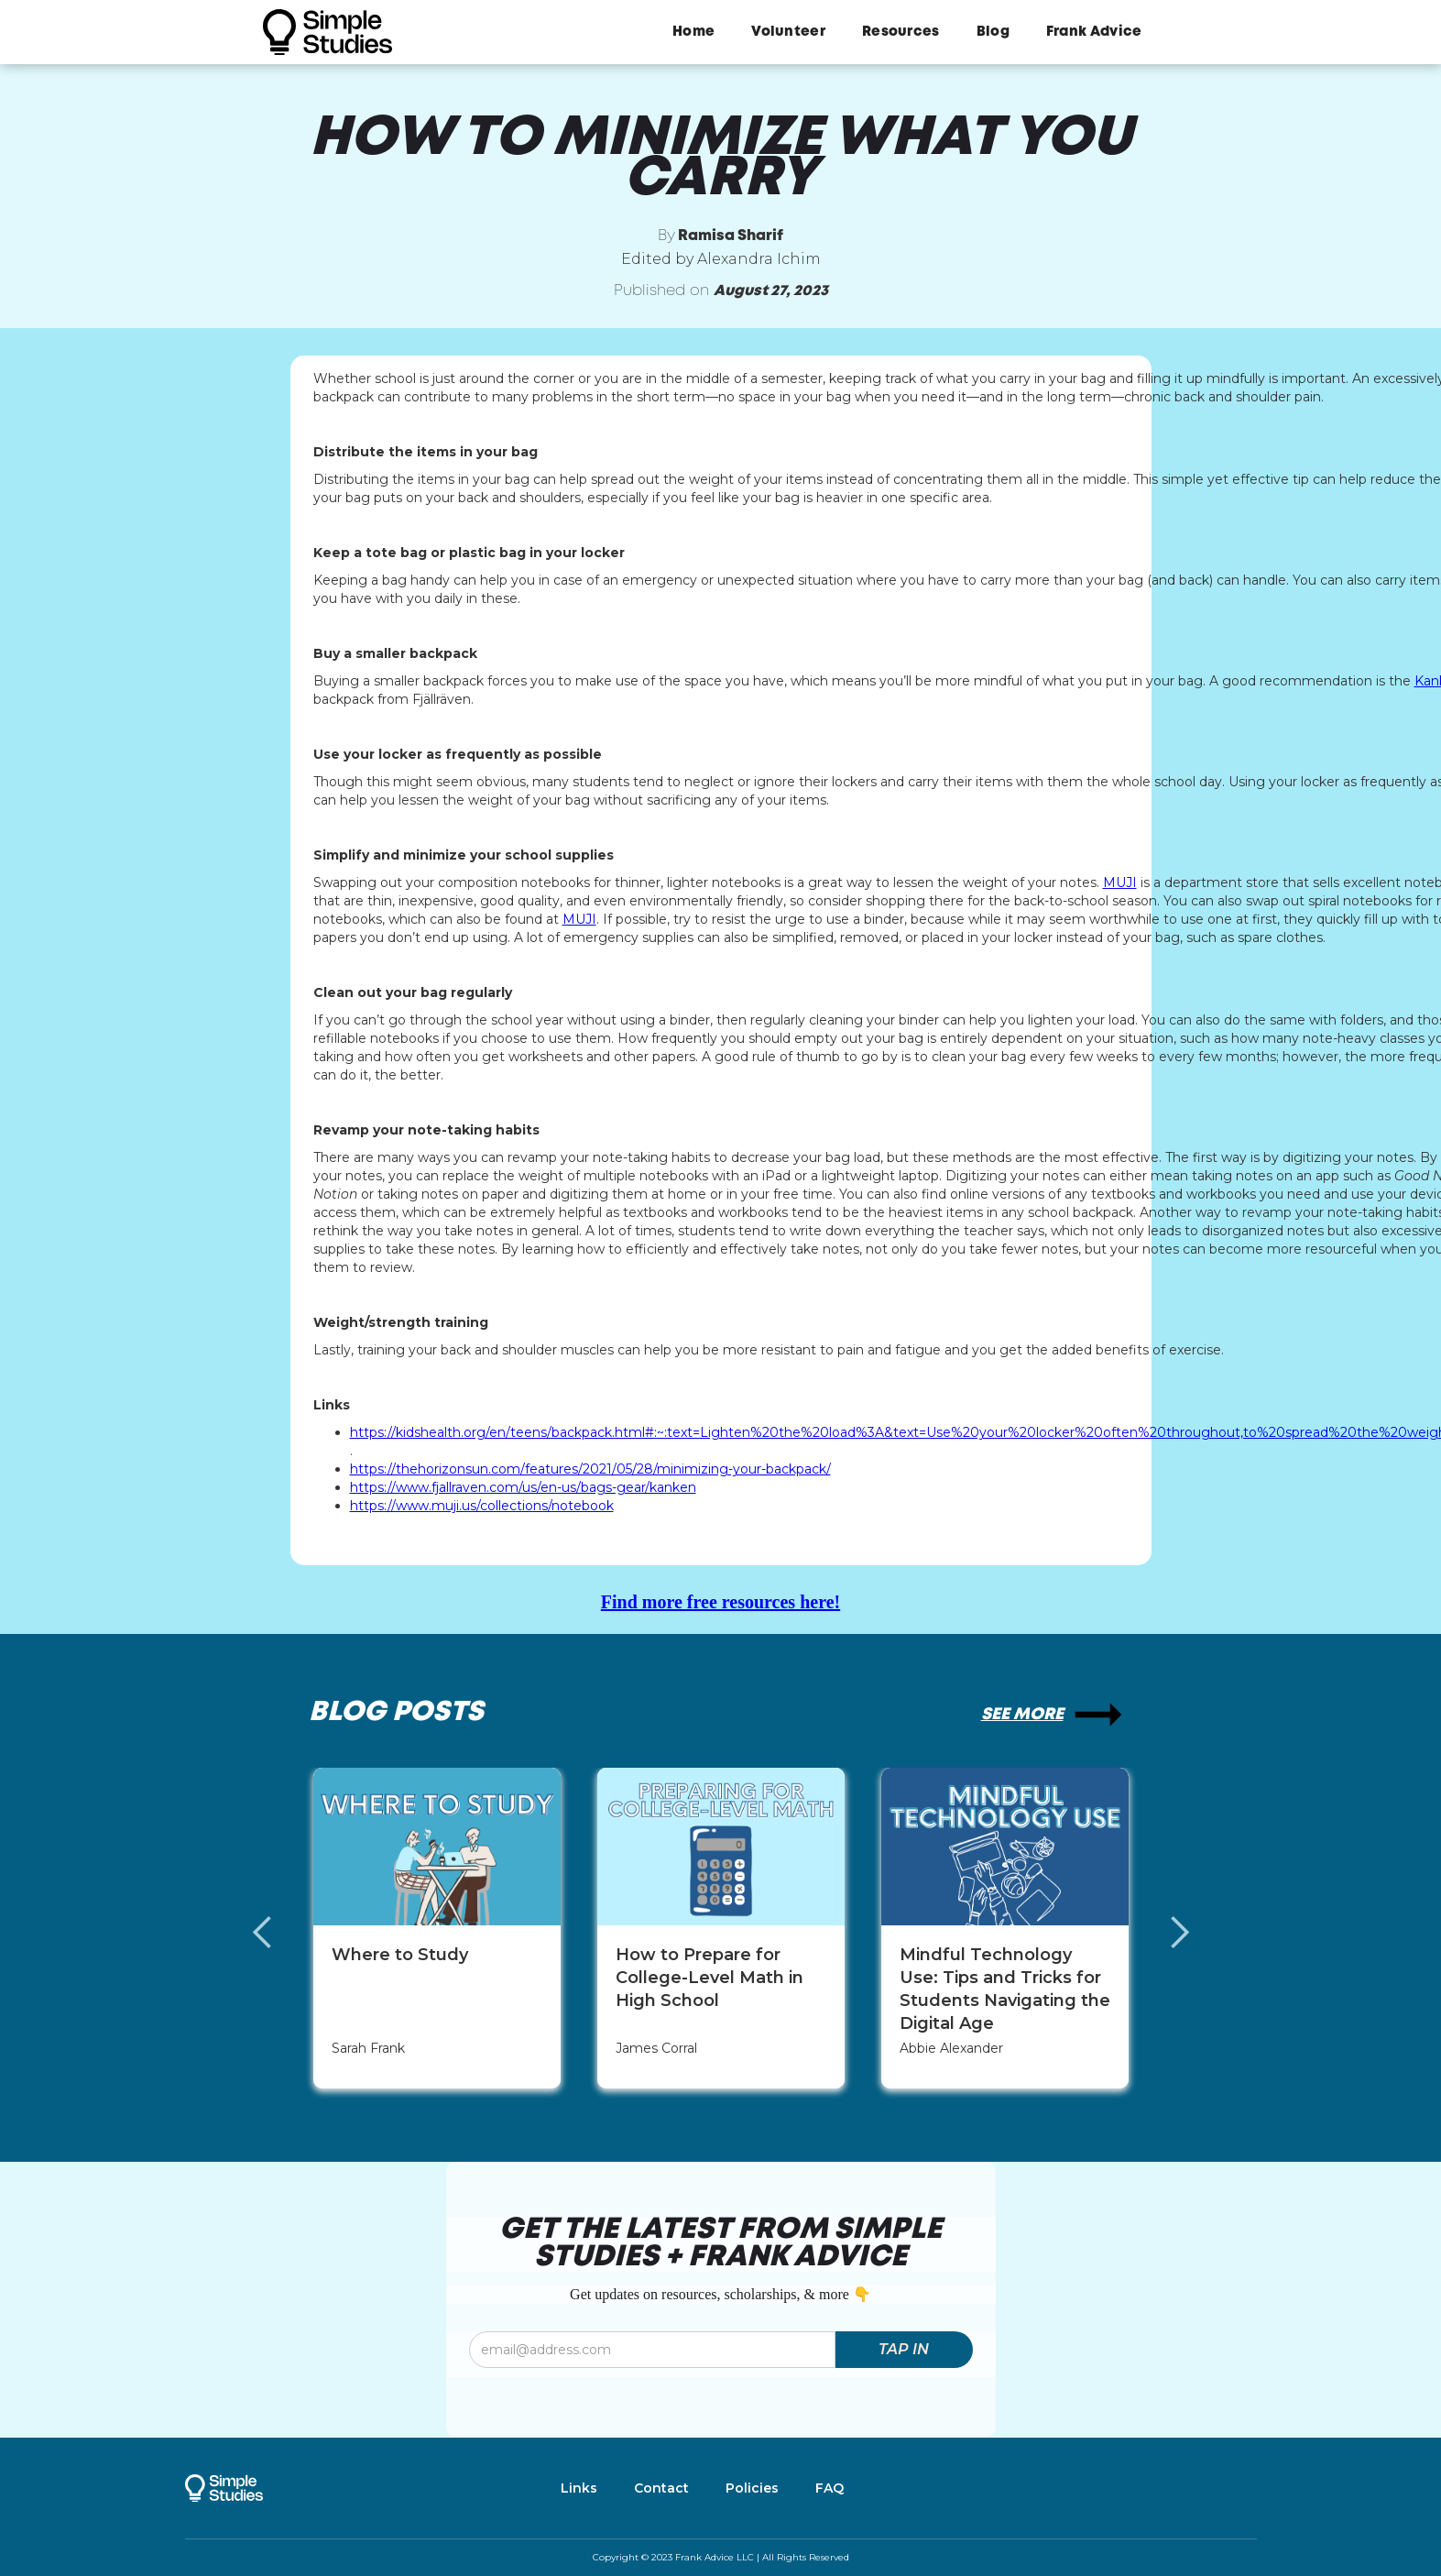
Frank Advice (1094, 32)
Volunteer (788, 32)
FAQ (829, 2488)
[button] (281, 1932)
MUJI (1120, 882)
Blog (993, 32)
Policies (752, 2488)
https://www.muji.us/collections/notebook (482, 1505)
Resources (901, 32)
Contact (661, 2488)
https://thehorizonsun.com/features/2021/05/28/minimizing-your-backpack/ (590, 1469)
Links (579, 2488)
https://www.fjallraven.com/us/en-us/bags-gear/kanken (523, 1487)
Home (693, 32)
